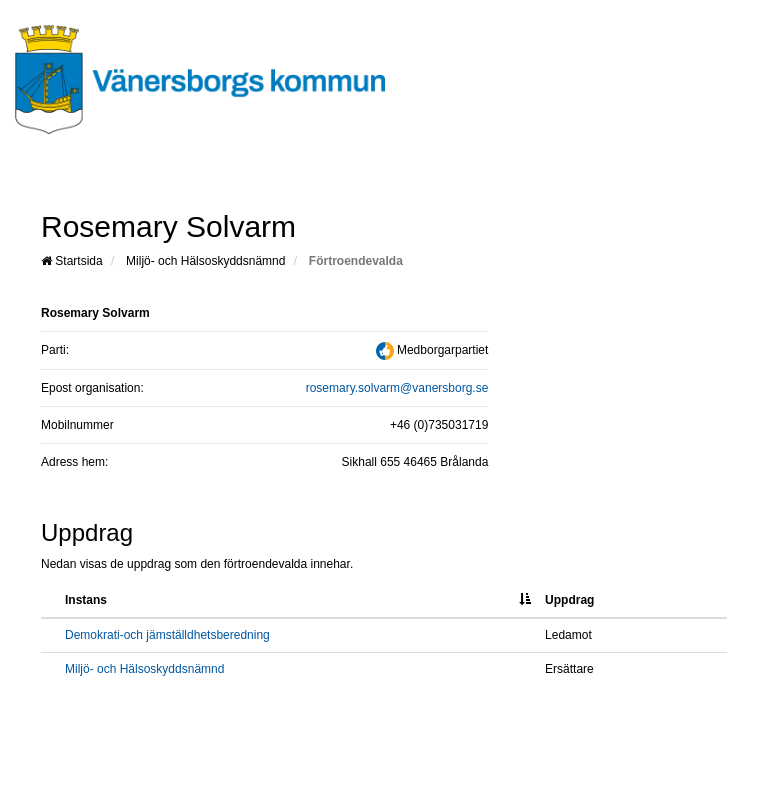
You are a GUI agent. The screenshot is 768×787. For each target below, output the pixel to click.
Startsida (72, 261)
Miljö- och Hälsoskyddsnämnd (205, 261)
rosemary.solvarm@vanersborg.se (397, 388)
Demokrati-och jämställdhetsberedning (167, 635)
